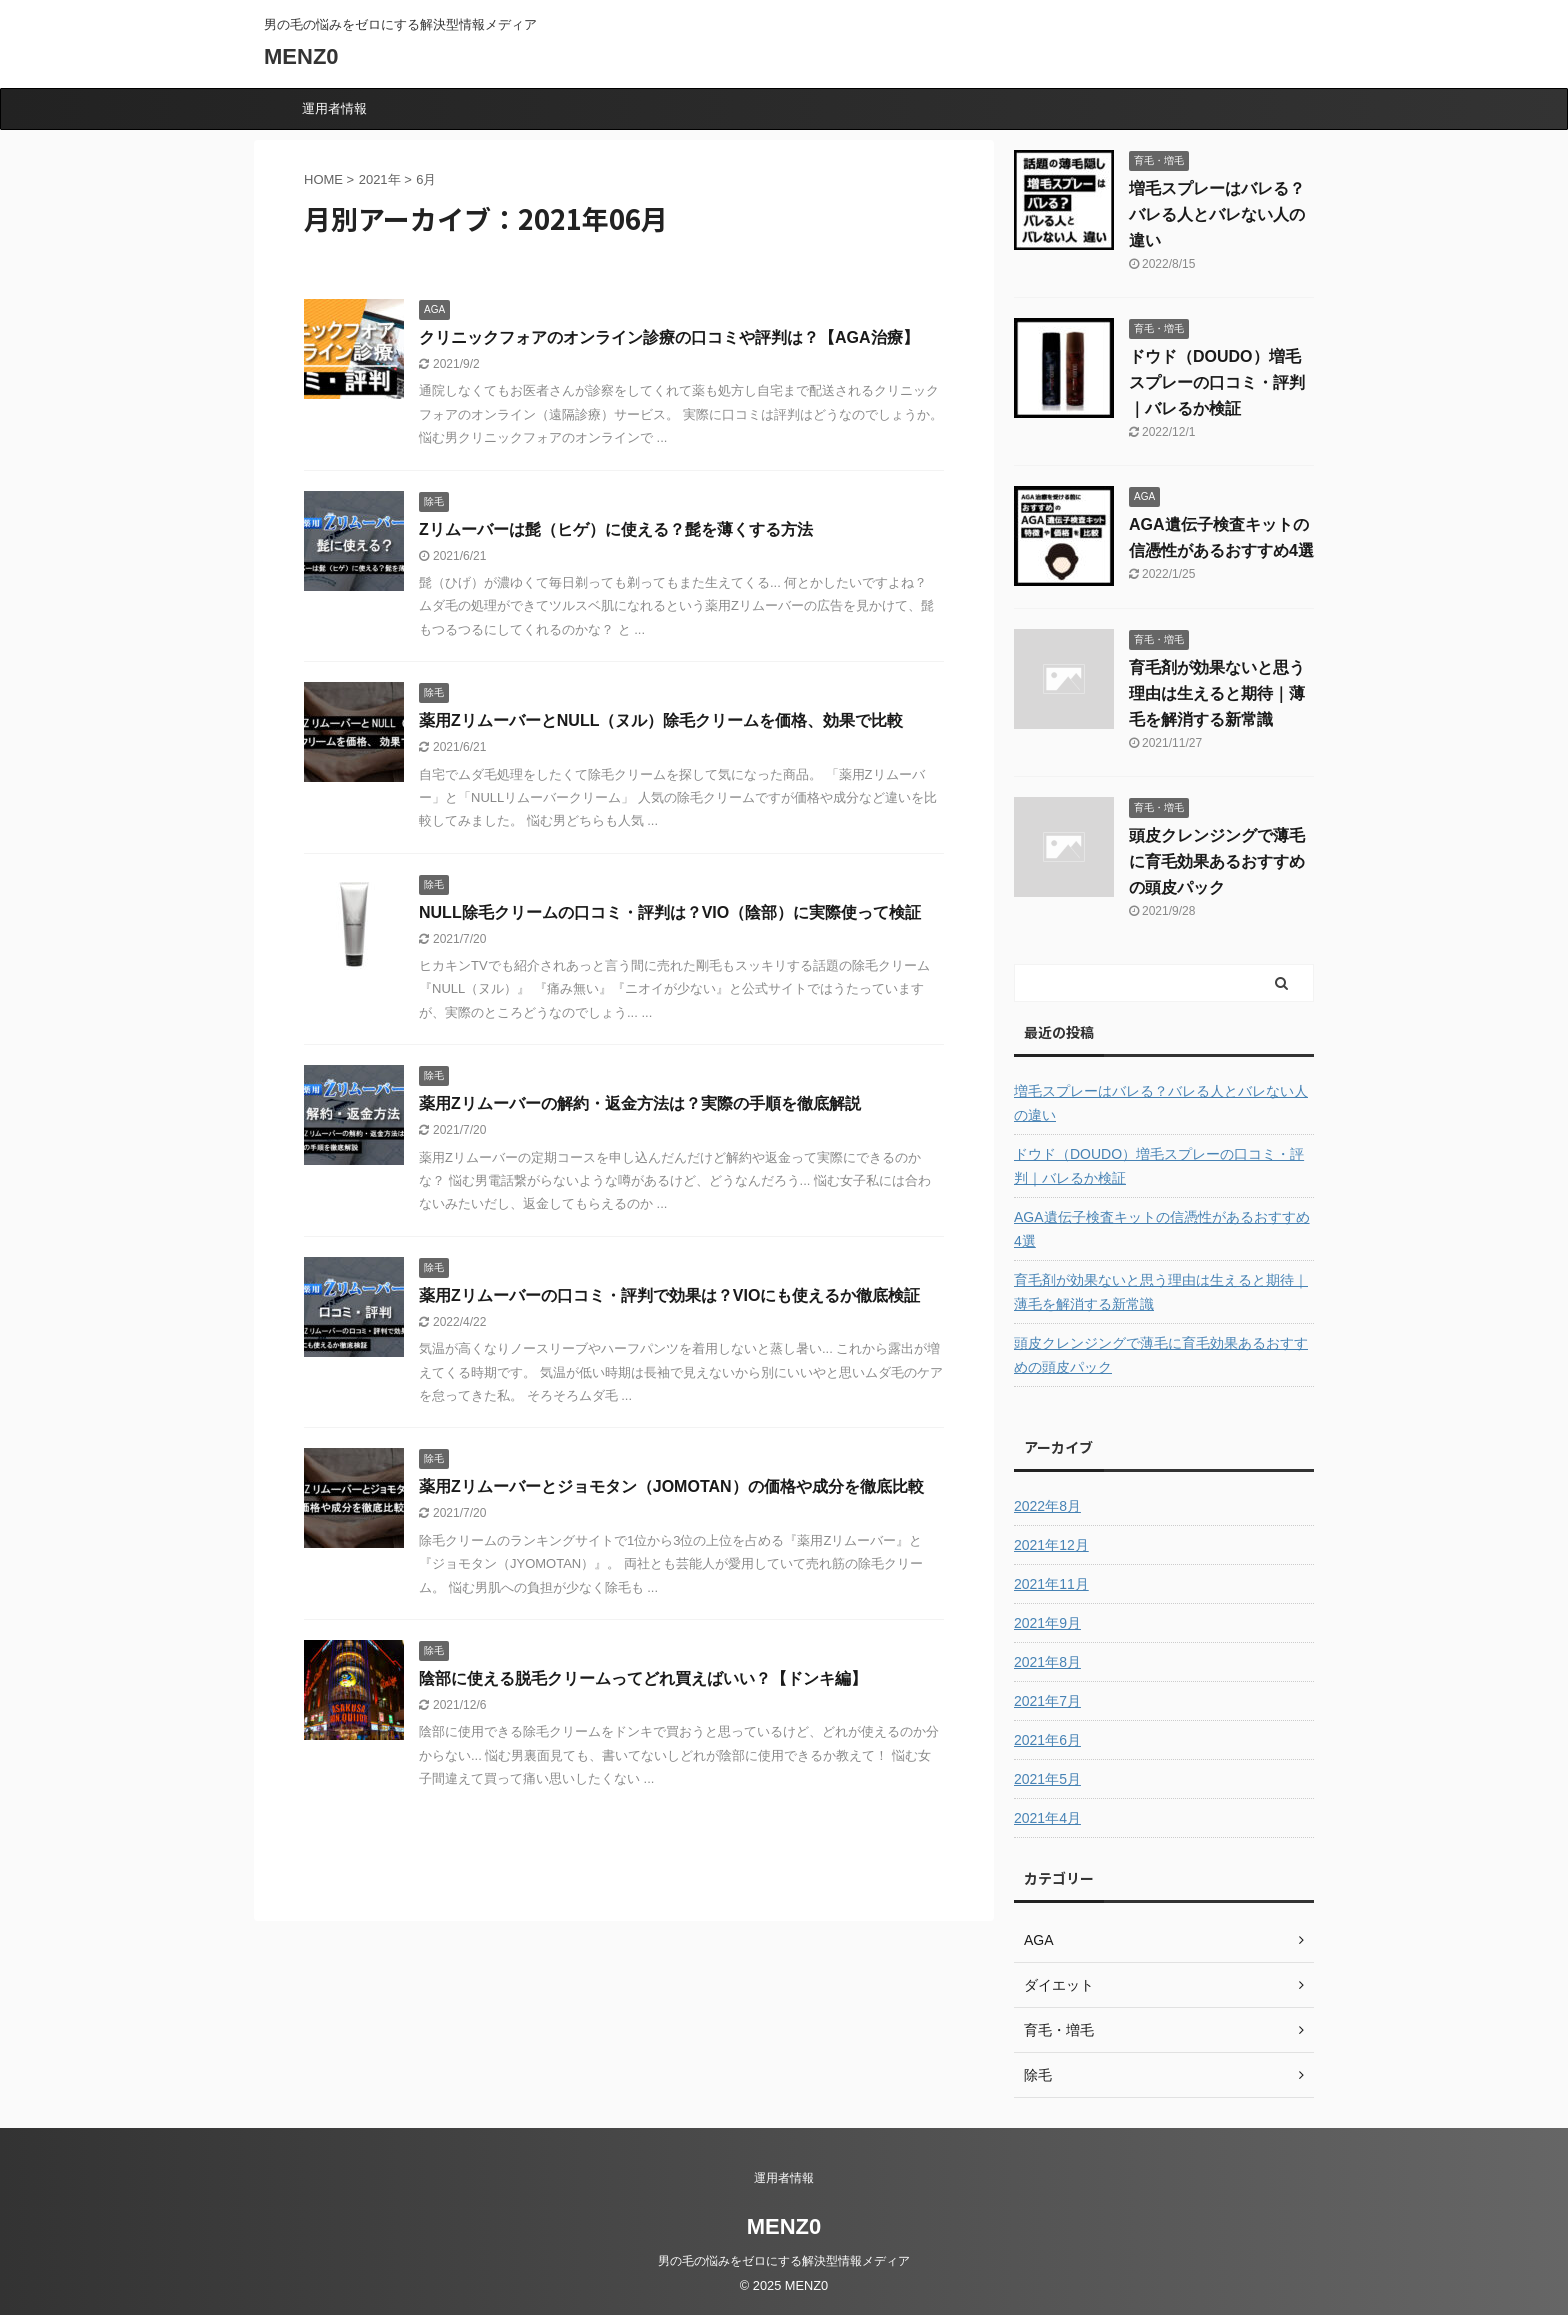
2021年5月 (1047, 1779)
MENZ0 (301, 56)
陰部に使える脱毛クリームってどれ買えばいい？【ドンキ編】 (643, 1678)
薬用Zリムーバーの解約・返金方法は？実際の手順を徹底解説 (640, 1103)
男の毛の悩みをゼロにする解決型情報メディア (784, 2261)
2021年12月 (1051, 1545)
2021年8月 (1047, 1662)
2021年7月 (1047, 1701)
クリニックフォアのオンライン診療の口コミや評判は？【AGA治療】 (669, 337)
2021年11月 (1051, 1584)
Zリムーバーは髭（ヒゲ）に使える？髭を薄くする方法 (616, 529)
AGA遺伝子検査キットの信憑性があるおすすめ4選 (1162, 1229)
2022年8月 (1047, 1506)
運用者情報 (334, 108)
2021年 (380, 179)
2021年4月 (1047, 1818)
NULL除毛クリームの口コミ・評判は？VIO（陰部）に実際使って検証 (670, 912)
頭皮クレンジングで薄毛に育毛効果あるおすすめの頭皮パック (1217, 861)
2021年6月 (1047, 1740)
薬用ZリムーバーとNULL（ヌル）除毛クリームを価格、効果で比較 (661, 720)
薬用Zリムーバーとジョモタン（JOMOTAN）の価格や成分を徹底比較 (671, 1486)
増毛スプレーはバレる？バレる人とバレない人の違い (1217, 214)
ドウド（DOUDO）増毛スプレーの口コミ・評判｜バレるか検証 (1217, 382)
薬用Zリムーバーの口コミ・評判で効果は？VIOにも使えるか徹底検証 (669, 1295)
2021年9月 (1047, 1623)
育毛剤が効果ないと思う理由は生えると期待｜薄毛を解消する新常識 (1217, 693)
